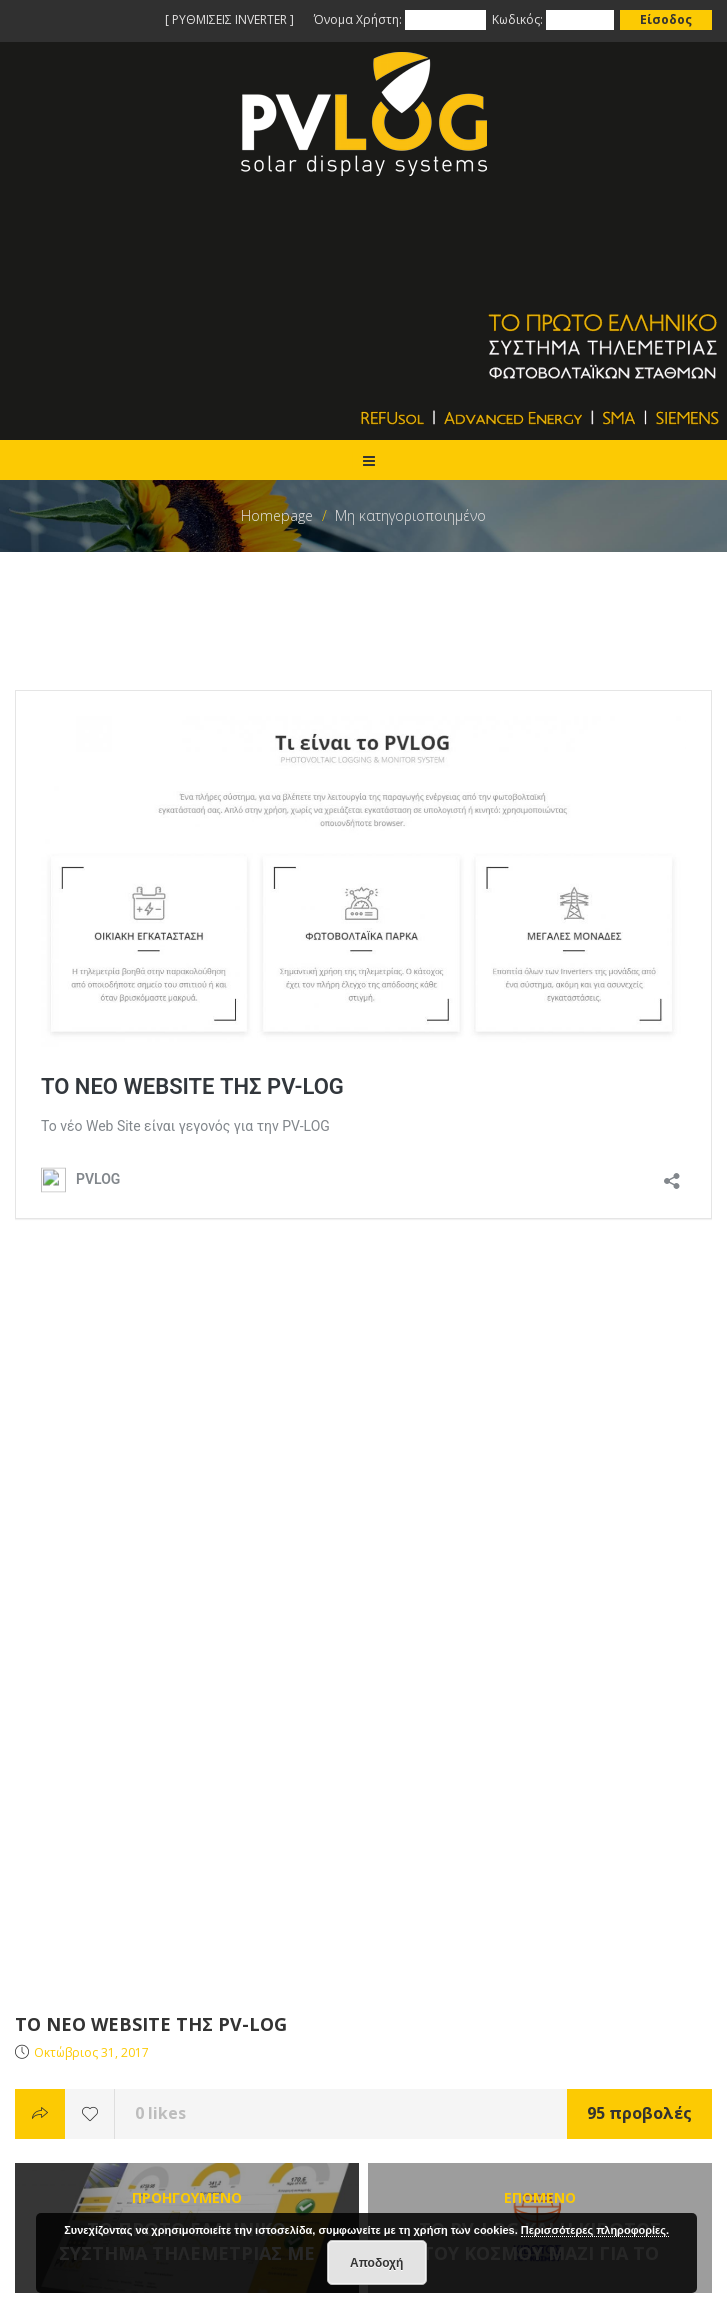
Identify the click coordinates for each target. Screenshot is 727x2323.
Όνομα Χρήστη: (359, 19)
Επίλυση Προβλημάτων (91, 1812)
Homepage (277, 515)
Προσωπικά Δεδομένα (87, 1860)
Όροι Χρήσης (57, 1836)
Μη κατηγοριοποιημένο (410, 515)
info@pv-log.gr (89, 2148)
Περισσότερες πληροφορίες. (595, 2230)
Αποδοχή (376, 2263)
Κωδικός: (517, 19)
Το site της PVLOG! (76, 1956)
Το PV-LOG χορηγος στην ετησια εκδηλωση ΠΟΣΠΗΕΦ (194, 2004)
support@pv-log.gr (101, 2172)
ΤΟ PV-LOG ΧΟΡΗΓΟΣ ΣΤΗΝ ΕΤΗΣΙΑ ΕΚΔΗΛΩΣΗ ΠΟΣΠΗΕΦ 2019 (230, 1980)
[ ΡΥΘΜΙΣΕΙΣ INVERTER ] (229, 19)
